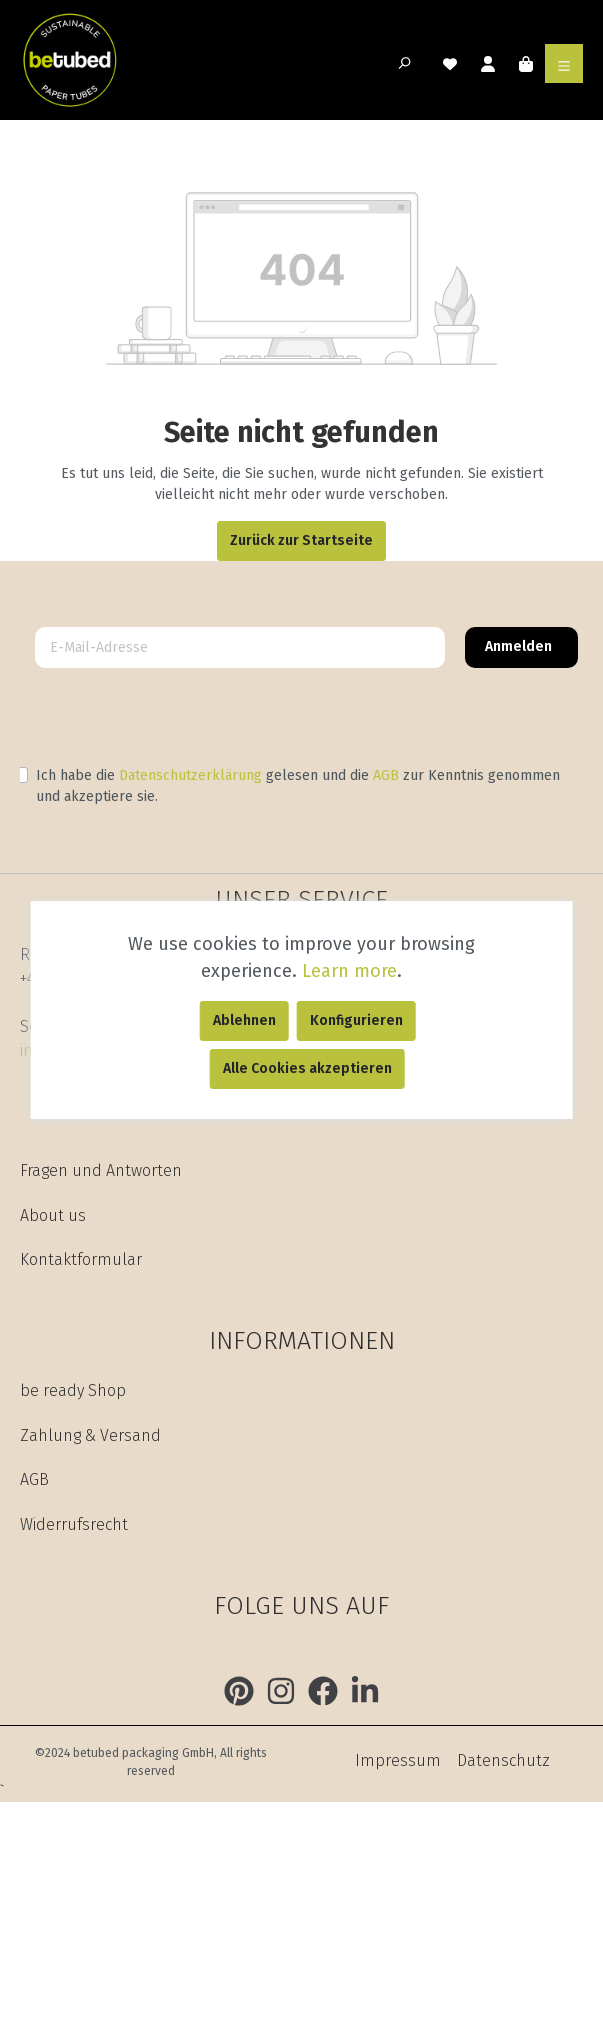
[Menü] (564, 63)
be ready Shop (73, 1390)
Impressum (398, 1760)
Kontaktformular (81, 1259)
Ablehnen (244, 1020)
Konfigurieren (356, 1020)
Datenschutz (503, 1760)
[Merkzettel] (450, 63)
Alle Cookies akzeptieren (307, 1068)
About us (53, 1215)
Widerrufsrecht (74, 1524)
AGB (386, 775)
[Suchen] (408, 63)
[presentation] (172, 722)
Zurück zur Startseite (301, 540)
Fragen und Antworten (101, 1170)
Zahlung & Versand (90, 1435)
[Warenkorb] (526, 63)
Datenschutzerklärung (190, 775)
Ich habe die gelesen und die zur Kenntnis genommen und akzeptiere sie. (298, 786)
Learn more (349, 971)
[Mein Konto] (488, 63)
